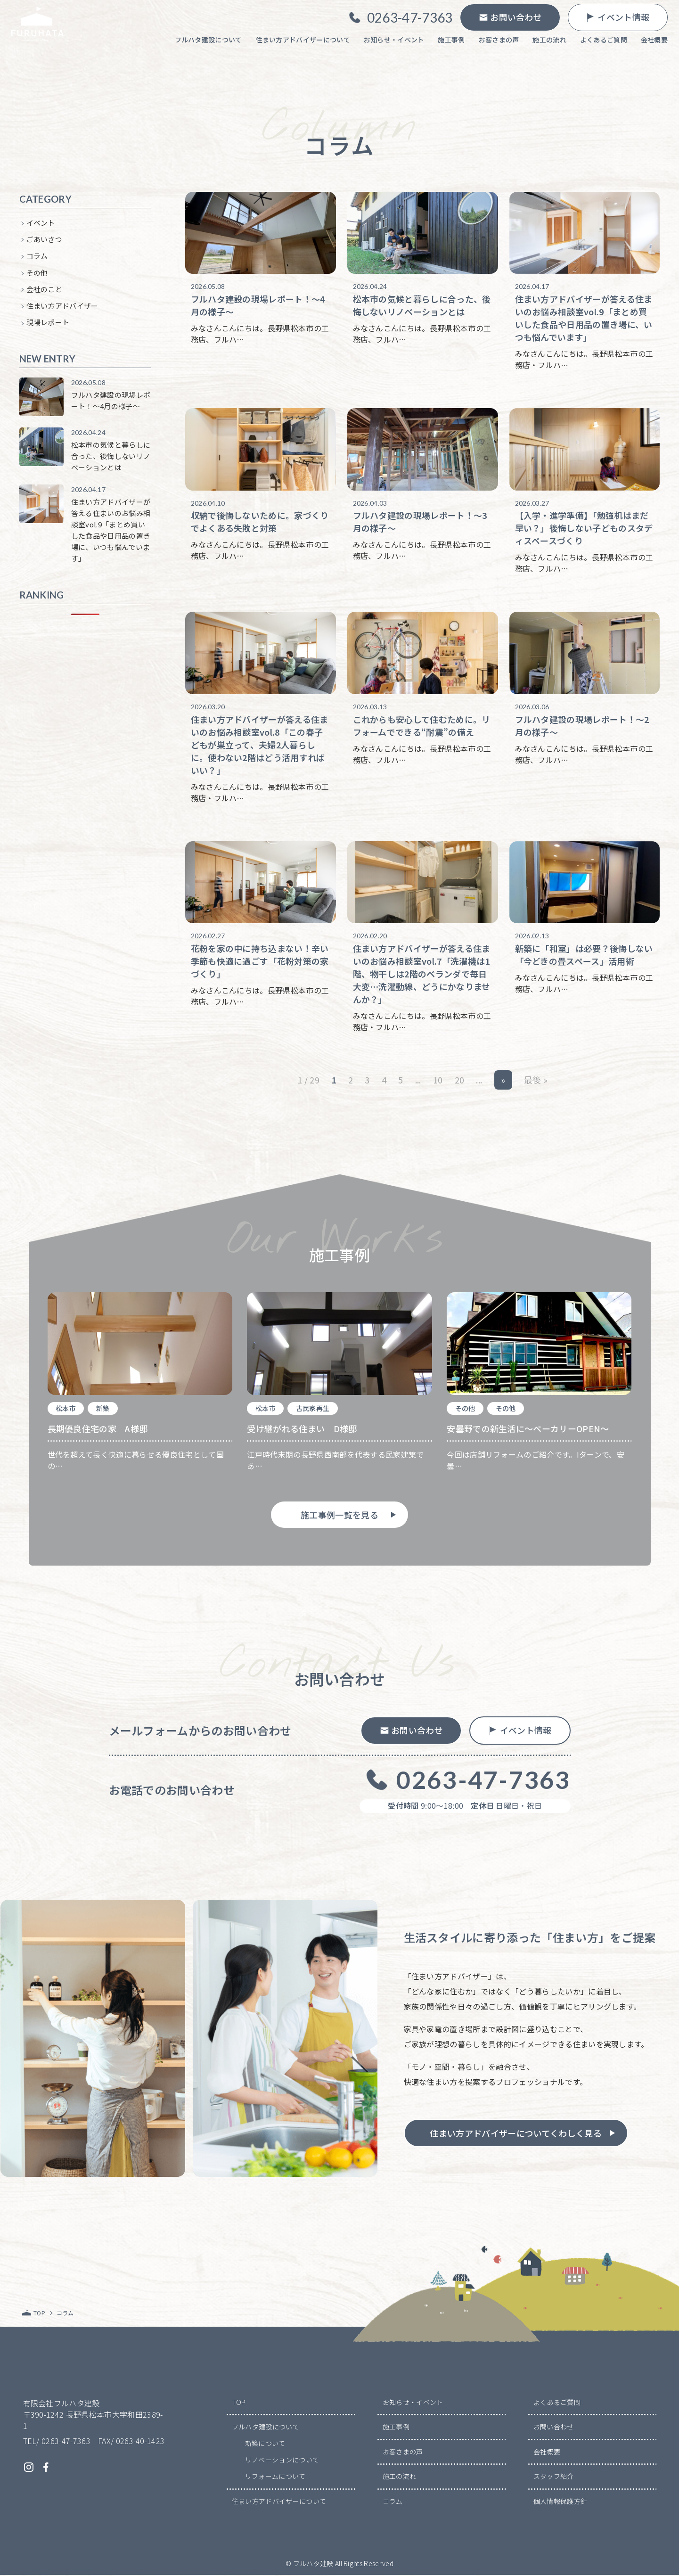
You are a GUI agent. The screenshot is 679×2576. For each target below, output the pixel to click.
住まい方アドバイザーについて (279, 2502)
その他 (37, 274)
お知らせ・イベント (413, 2403)
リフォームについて (275, 2477)
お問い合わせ (553, 2427)
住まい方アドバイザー (62, 307)
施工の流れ (400, 2477)
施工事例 (396, 2427)
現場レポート (48, 323)
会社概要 (546, 2452)
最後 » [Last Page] (536, 1081)
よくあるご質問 (557, 2403)
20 (460, 1081)
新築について (265, 2444)
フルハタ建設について (265, 2427)
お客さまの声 (403, 2452)
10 (438, 1081)
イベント (40, 224)
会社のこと (44, 290)
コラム (37, 257)
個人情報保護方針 (560, 2502)
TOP (239, 2403)
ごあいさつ (44, 240)
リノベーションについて (282, 2460)
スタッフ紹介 (553, 2477)
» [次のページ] (503, 1081)
